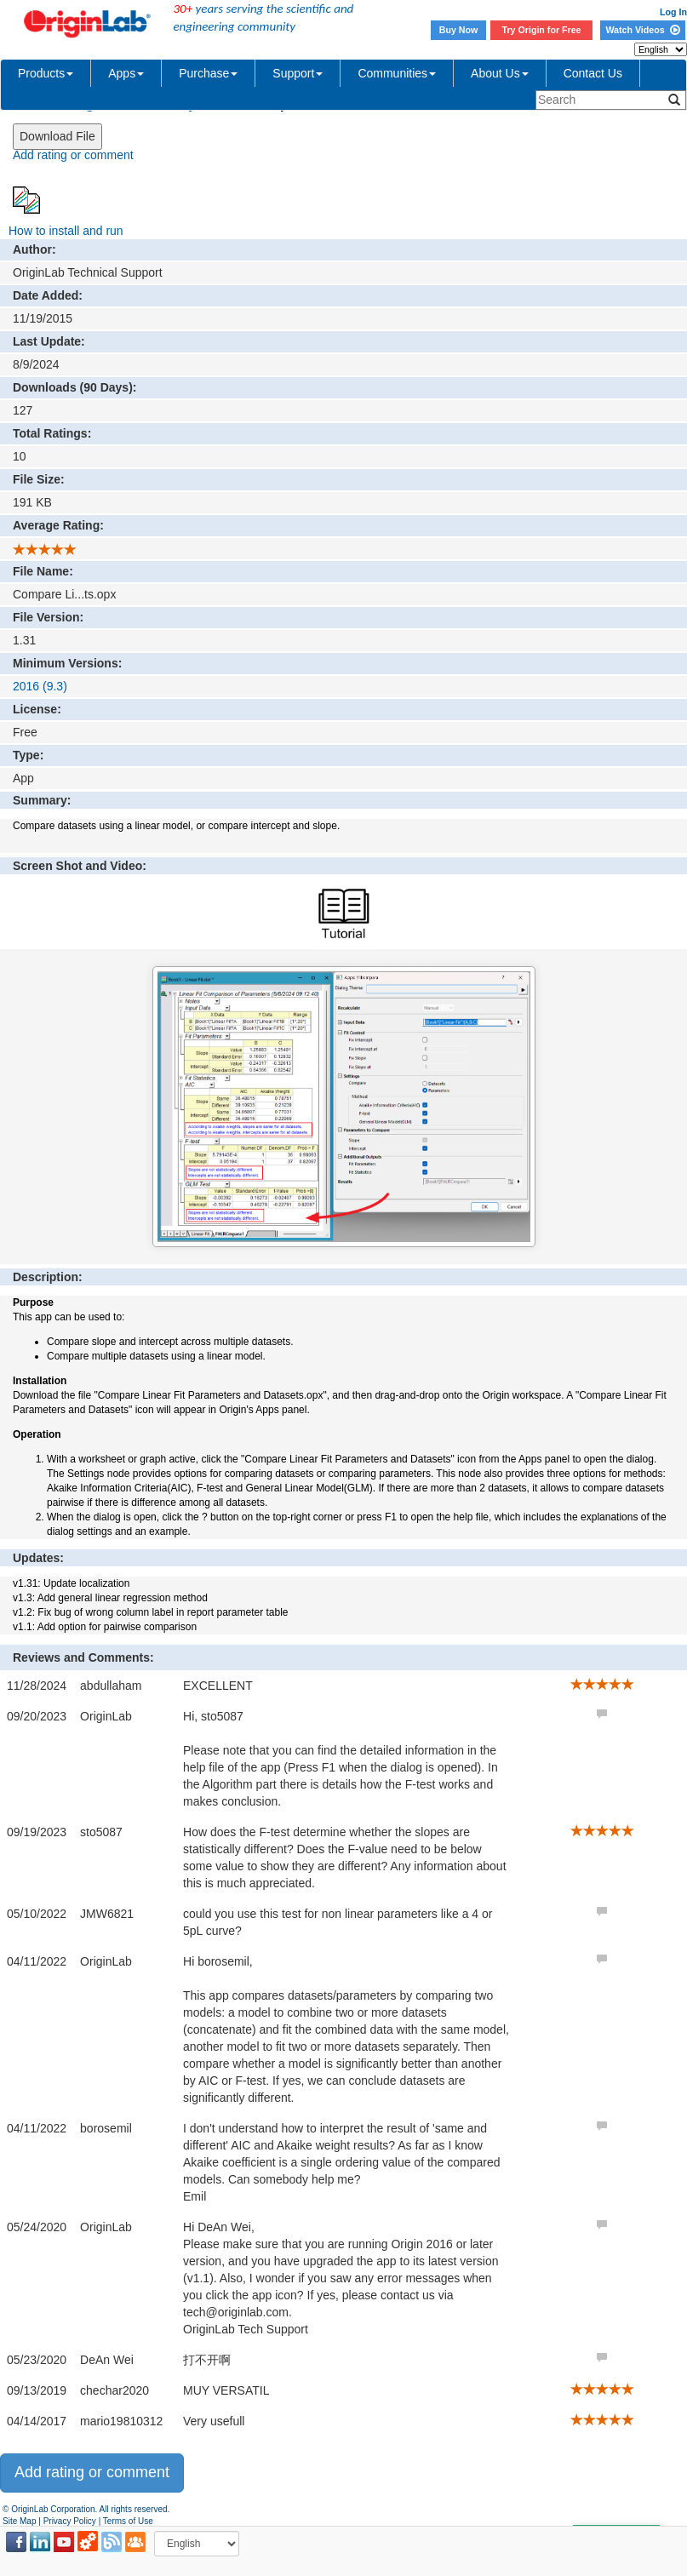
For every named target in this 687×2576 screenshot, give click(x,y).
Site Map (19, 2521)
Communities (397, 73)
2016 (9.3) (40, 686)
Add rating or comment (73, 155)
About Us (500, 73)
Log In (673, 12)
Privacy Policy (69, 2521)
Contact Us (593, 73)
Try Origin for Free (541, 30)
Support (297, 73)
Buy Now (458, 30)
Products (45, 73)
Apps (126, 73)
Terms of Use (128, 2521)
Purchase (208, 73)
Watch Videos (642, 30)
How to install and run (66, 231)
